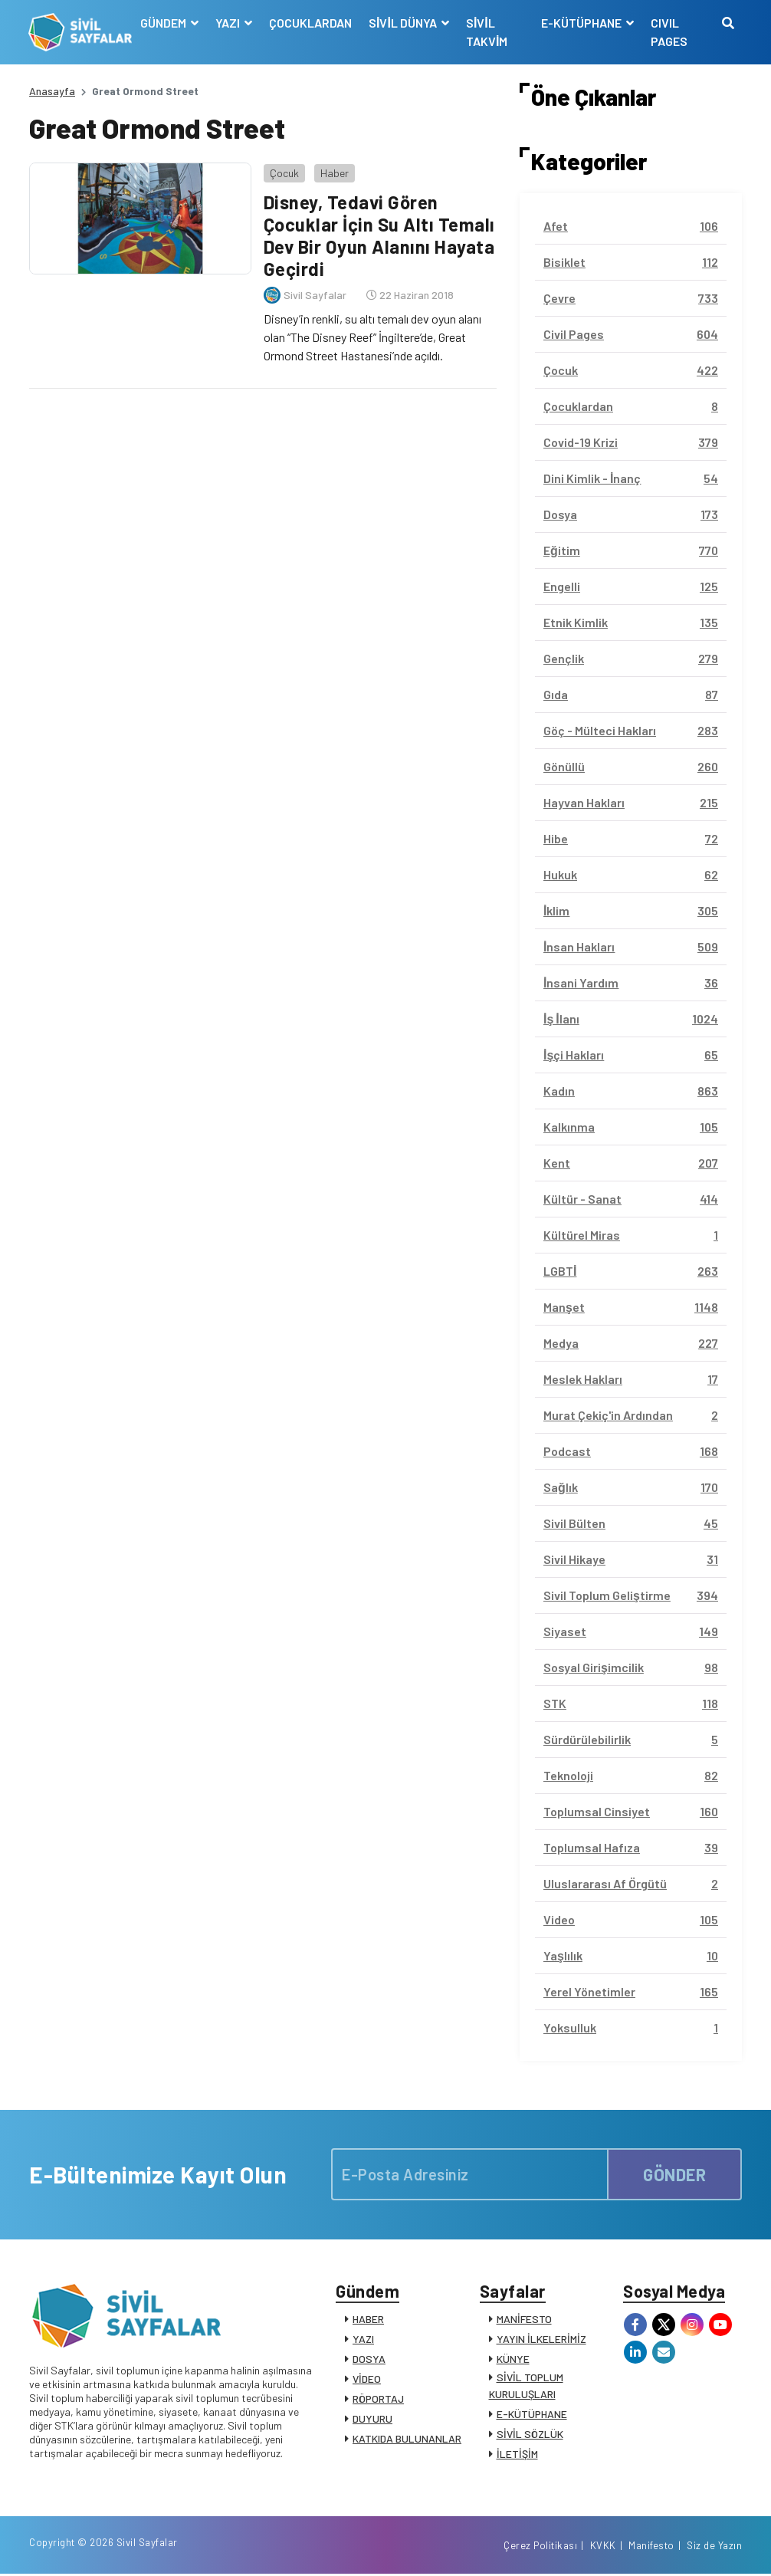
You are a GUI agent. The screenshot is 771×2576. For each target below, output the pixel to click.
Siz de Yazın (714, 2548)
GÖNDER (674, 2174)
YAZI (363, 2338)
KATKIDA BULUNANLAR (407, 2438)
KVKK (603, 2548)
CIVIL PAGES (669, 31)
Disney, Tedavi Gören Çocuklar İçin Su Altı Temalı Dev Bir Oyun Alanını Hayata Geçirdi (378, 235)
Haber (334, 172)
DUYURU (372, 2418)
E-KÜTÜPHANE (532, 2413)
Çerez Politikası (540, 2548)
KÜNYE (513, 2358)
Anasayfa (52, 90)
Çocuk (283, 172)
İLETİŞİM (517, 2453)
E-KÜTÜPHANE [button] (582, 22)
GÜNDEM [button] (165, 22)
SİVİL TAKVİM (486, 31)
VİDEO (367, 2378)
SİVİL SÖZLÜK (530, 2433)
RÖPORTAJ (378, 2398)
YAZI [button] (229, 22)
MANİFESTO (524, 2318)
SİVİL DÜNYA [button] (404, 22)
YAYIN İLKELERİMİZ (541, 2338)
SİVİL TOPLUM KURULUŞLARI (526, 2385)
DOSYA (369, 2358)
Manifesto (651, 2548)
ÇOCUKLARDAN (311, 22)
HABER (368, 2318)
